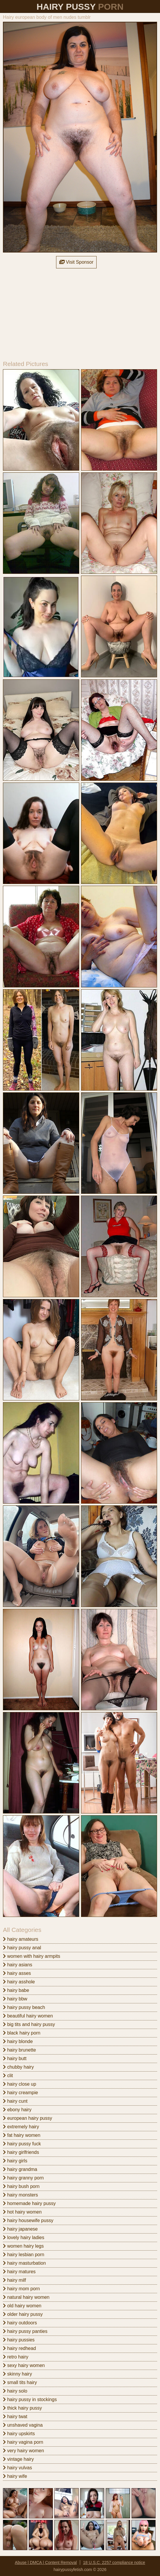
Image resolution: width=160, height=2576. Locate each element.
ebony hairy (17, 2109)
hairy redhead (19, 2348)
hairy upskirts (19, 2433)
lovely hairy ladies (23, 2237)
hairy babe (16, 1990)
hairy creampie (20, 2092)
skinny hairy (17, 2373)
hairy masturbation (24, 2263)
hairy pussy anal (22, 1947)
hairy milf (14, 2280)
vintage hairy (18, 2459)
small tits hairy (20, 2382)
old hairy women (22, 2305)
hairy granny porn (23, 2177)
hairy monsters (20, 2194)
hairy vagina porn (23, 2442)
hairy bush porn (21, 2186)
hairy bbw (15, 1998)
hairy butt (14, 2058)
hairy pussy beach (24, 2007)
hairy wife (15, 2476)
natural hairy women (26, 2297)
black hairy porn (21, 2032)
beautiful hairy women (28, 2015)
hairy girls (15, 2160)
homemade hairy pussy (29, 2203)
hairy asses (17, 1973)
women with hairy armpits (31, 1956)
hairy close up (19, 2084)
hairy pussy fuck (22, 2143)
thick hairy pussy (22, 2408)
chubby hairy (18, 2067)
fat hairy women (21, 2135)
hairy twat (15, 2416)
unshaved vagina (23, 2425)
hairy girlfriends (21, 2152)
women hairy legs (23, 2246)
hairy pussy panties (25, 2331)
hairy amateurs (20, 1939)
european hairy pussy (27, 2118)
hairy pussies (19, 2339)
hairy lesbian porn (23, 2254)
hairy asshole (19, 1981)
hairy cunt (15, 2101)
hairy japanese (20, 2228)
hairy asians (17, 1964)
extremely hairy (21, 2126)
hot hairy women (22, 2211)
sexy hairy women (24, 2365)
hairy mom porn (21, 2288)
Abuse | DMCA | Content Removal (46, 2562)
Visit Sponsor (76, 262)
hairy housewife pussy (28, 2220)
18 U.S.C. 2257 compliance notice (114, 2562)
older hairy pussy (23, 2314)
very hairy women (23, 2450)
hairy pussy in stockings (30, 2399)
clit (8, 2075)
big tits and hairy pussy (29, 2024)
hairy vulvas (17, 2467)
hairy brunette (19, 2049)
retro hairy (15, 2356)
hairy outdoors (20, 2322)
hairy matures (19, 2271)
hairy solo (15, 2390)
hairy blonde (18, 2041)
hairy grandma (20, 2169)
